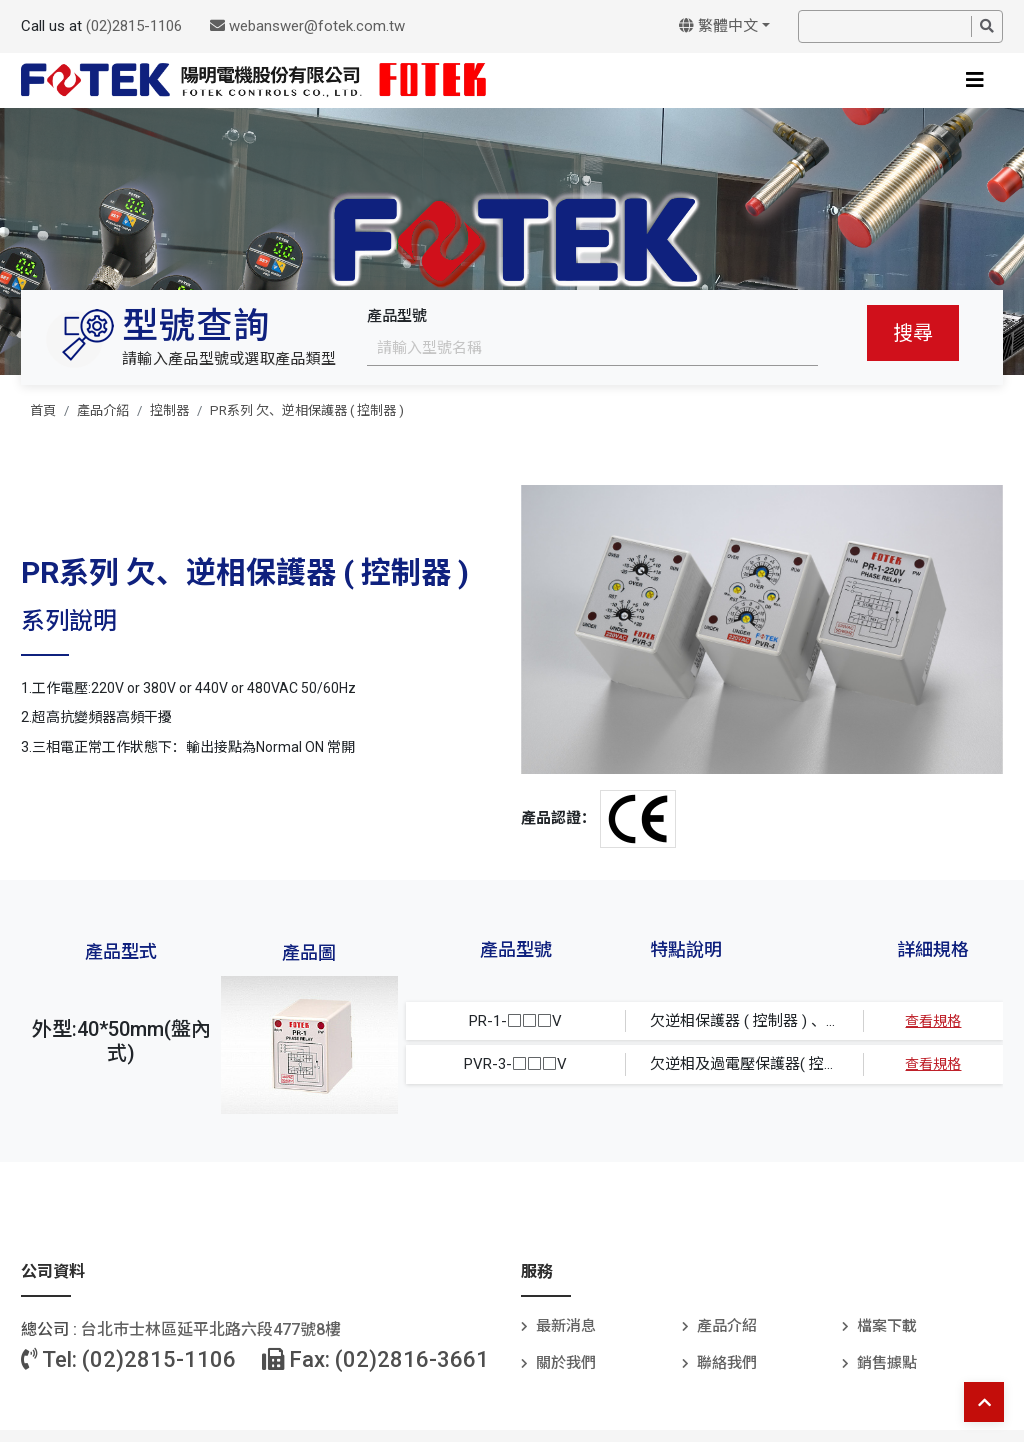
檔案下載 (887, 1326)
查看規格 (933, 1021)
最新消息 (566, 1326)
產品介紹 (103, 410)
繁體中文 (718, 26)
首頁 (43, 410)
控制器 (169, 410)
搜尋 (913, 333)
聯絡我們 (727, 1363)
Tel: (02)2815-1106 (128, 1359)
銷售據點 (887, 1363)
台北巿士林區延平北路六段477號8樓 (211, 1329)
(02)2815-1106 (134, 26)
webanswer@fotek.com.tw (307, 26)
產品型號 (397, 316)
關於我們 (566, 1363)
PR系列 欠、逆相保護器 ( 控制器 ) (307, 410)
